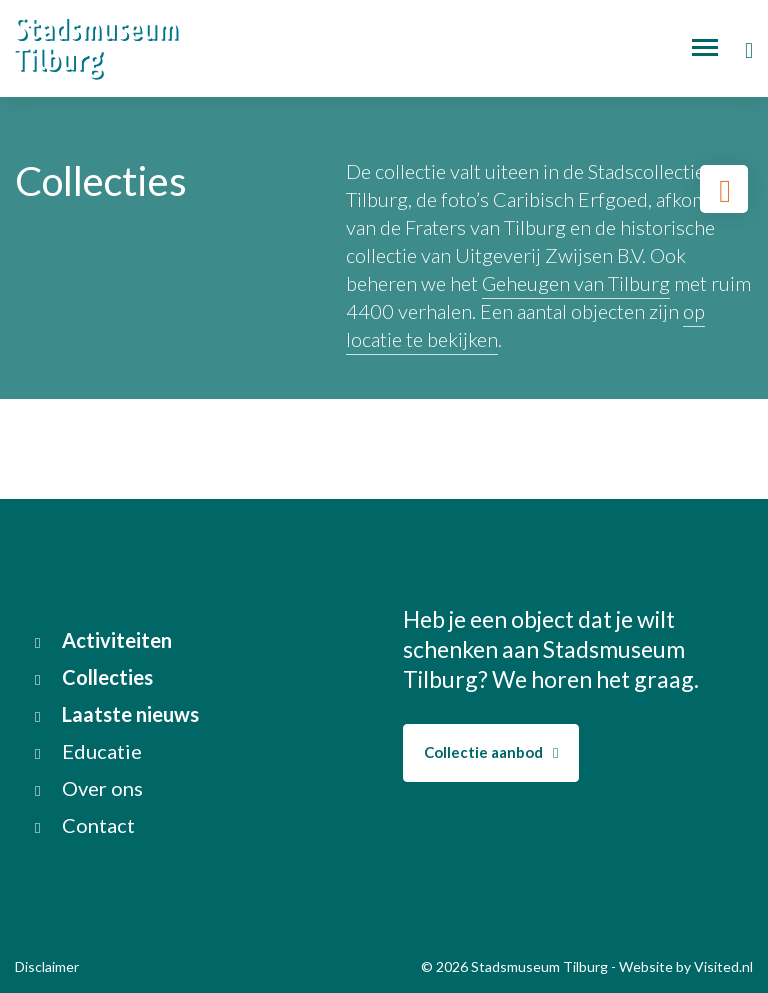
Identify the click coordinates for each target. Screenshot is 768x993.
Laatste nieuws (117, 714)
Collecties (94, 677)
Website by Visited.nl (686, 966)
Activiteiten (103, 640)
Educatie (88, 751)
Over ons (89, 788)
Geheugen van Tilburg (576, 283)
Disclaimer (47, 966)
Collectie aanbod (491, 752)
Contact (85, 825)
